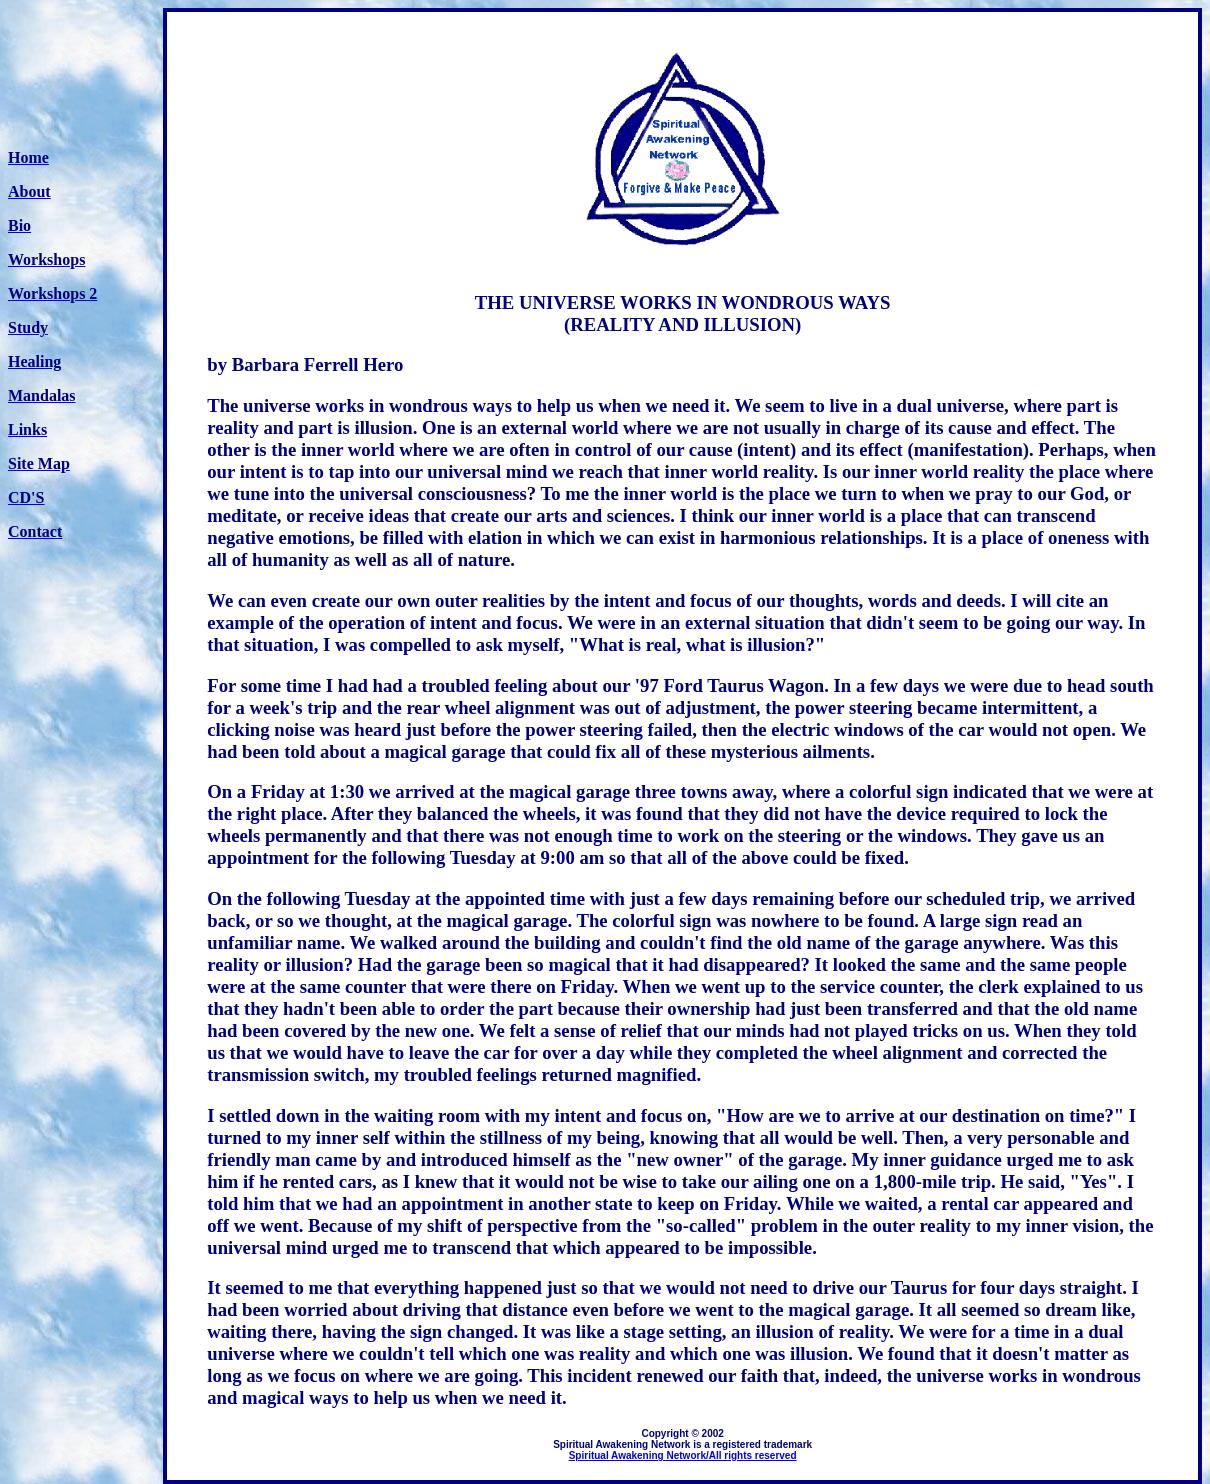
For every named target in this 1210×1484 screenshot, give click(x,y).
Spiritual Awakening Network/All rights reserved (683, 1455)
